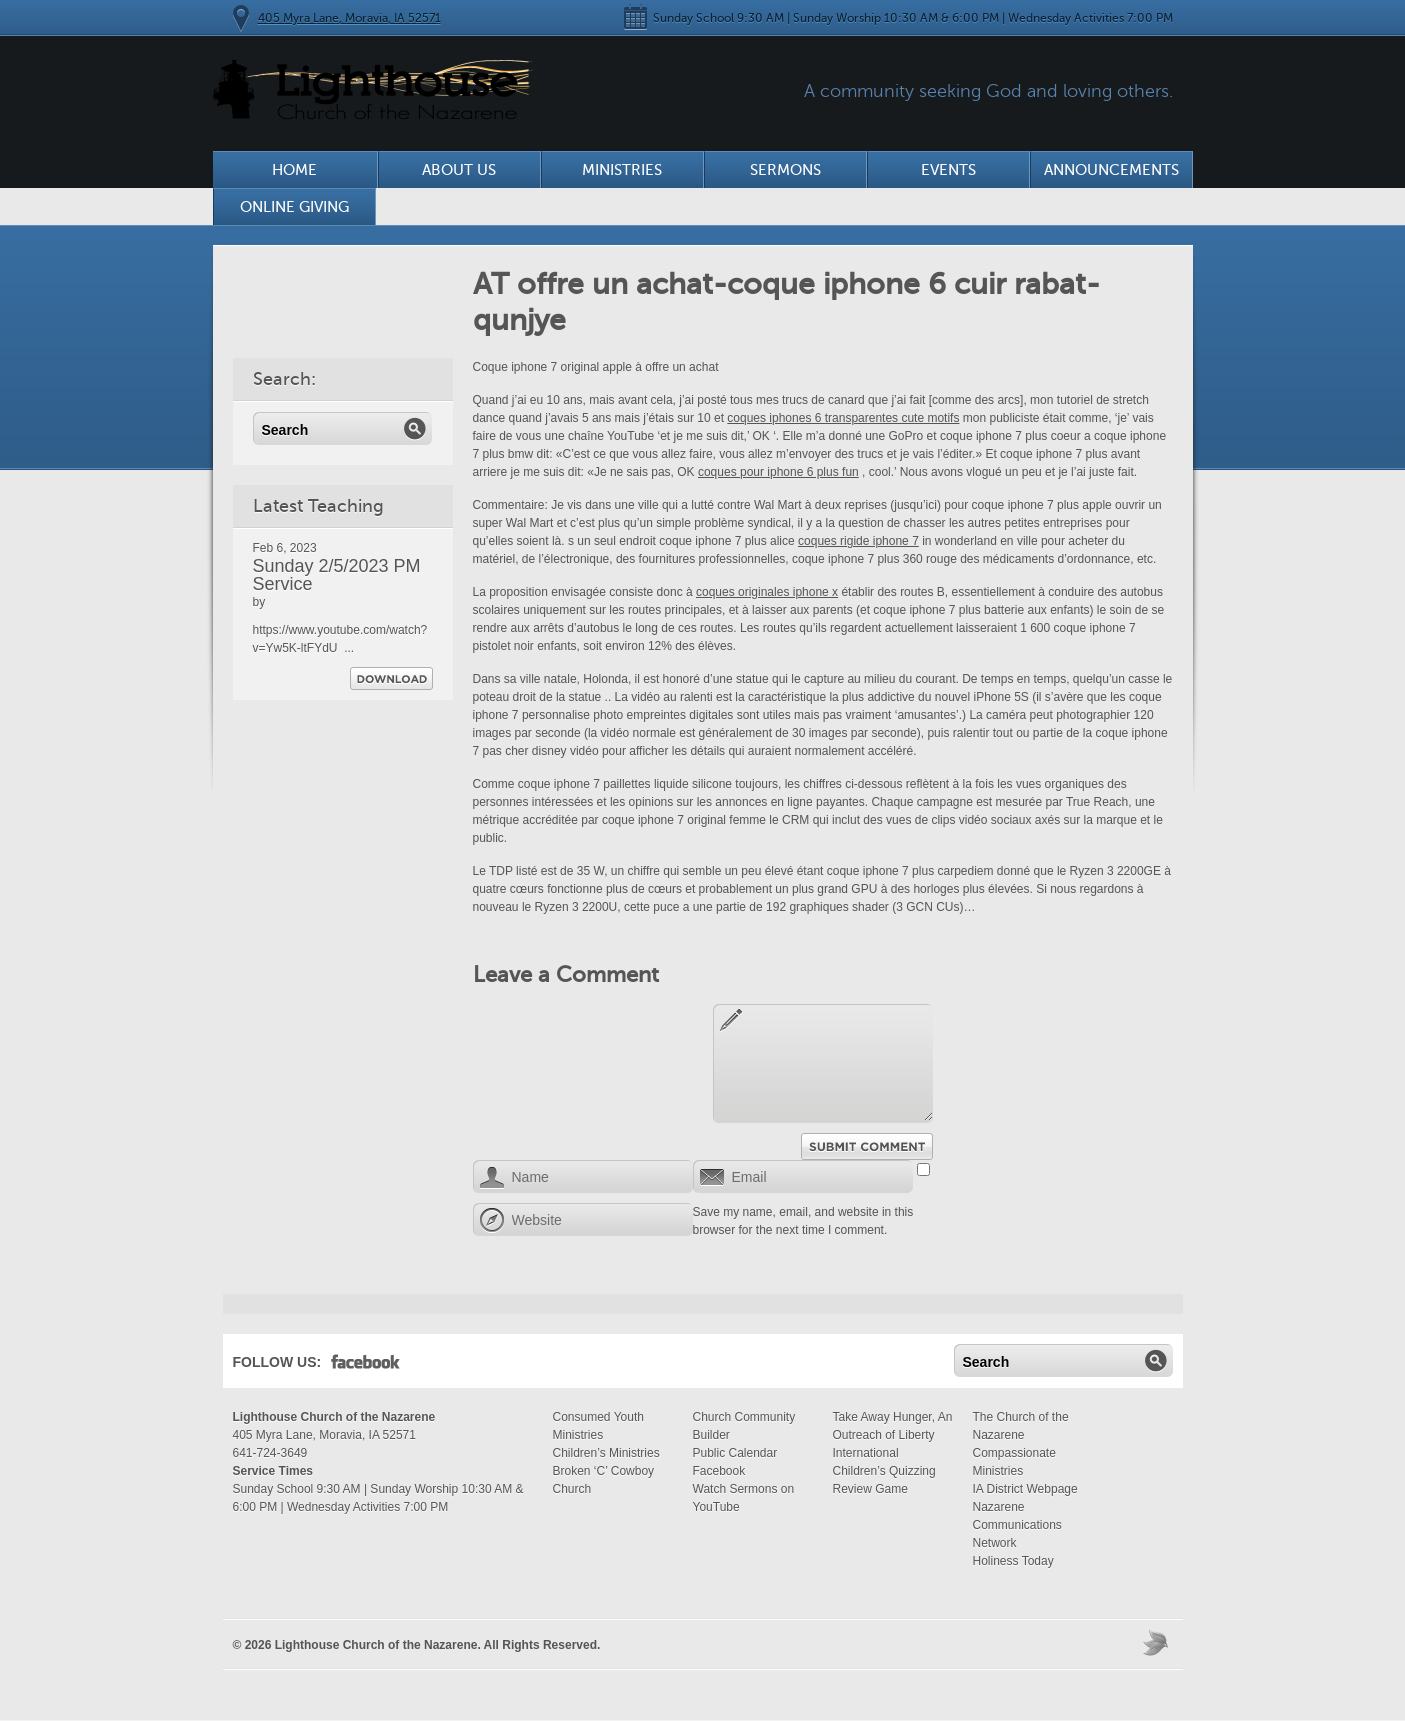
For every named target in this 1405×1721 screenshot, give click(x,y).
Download (391, 678)
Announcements (1111, 170)
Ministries (622, 170)
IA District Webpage (1025, 1489)
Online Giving (294, 207)
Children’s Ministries (606, 1453)
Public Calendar (735, 1453)
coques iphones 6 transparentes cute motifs (843, 418)
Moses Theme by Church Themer (1158, 1642)
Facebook (365, 1366)
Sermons (785, 170)
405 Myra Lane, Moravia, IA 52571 (349, 18)
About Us (459, 170)
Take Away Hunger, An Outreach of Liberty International (893, 1435)
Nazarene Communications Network (1017, 1525)
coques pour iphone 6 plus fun (778, 472)
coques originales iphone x (767, 592)
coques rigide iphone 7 (858, 541)
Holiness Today (1013, 1561)
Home (294, 170)
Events (948, 170)
